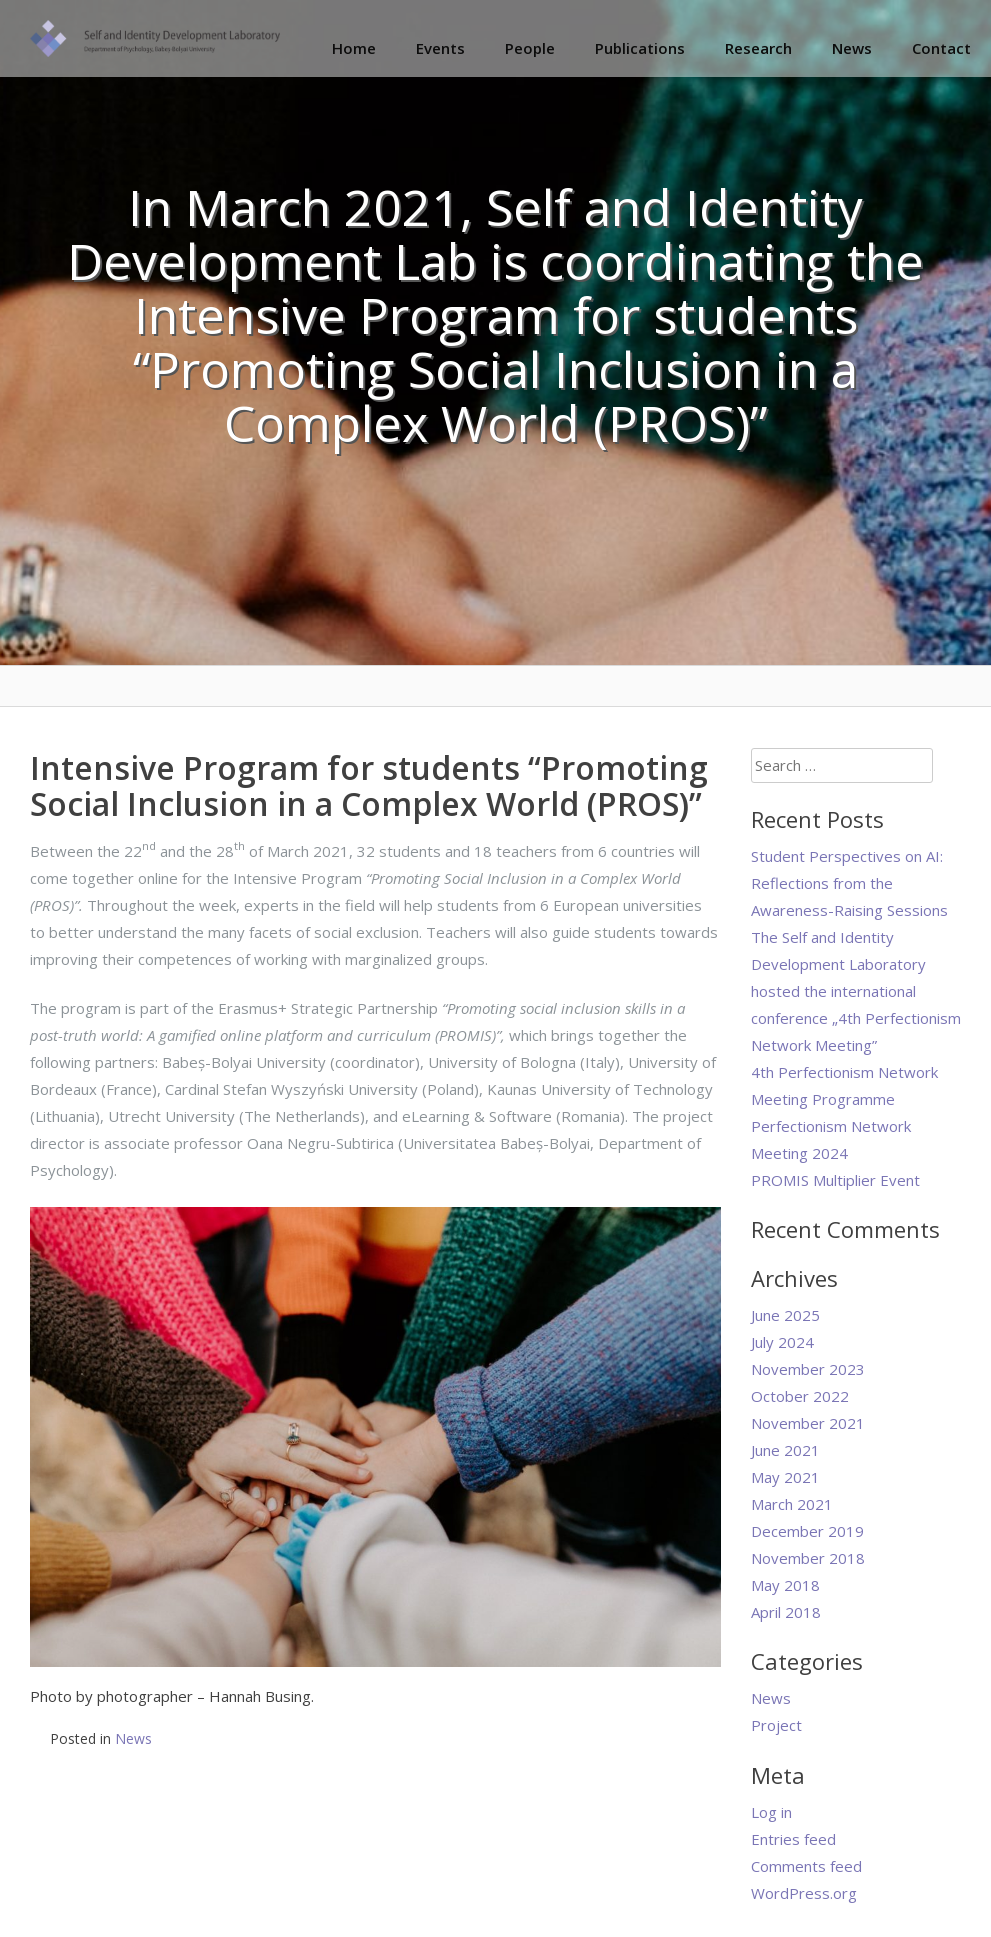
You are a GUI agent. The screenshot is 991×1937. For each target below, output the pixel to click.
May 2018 (785, 1585)
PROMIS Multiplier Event (835, 1180)
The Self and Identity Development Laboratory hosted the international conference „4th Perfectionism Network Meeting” (856, 991)
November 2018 (808, 1558)
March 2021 (792, 1504)
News (852, 48)
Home (354, 48)
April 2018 (786, 1612)
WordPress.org (804, 1893)
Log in (771, 1812)
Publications (640, 48)
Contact (941, 48)
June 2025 (785, 1315)
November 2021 (808, 1423)
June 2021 (785, 1450)
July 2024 (782, 1342)
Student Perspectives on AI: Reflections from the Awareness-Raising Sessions (849, 883)
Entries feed (793, 1839)
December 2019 (807, 1531)
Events (440, 48)
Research (758, 48)
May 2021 (785, 1477)
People (530, 48)
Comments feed (806, 1866)
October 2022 (800, 1396)
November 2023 (808, 1369)
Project (776, 1725)
